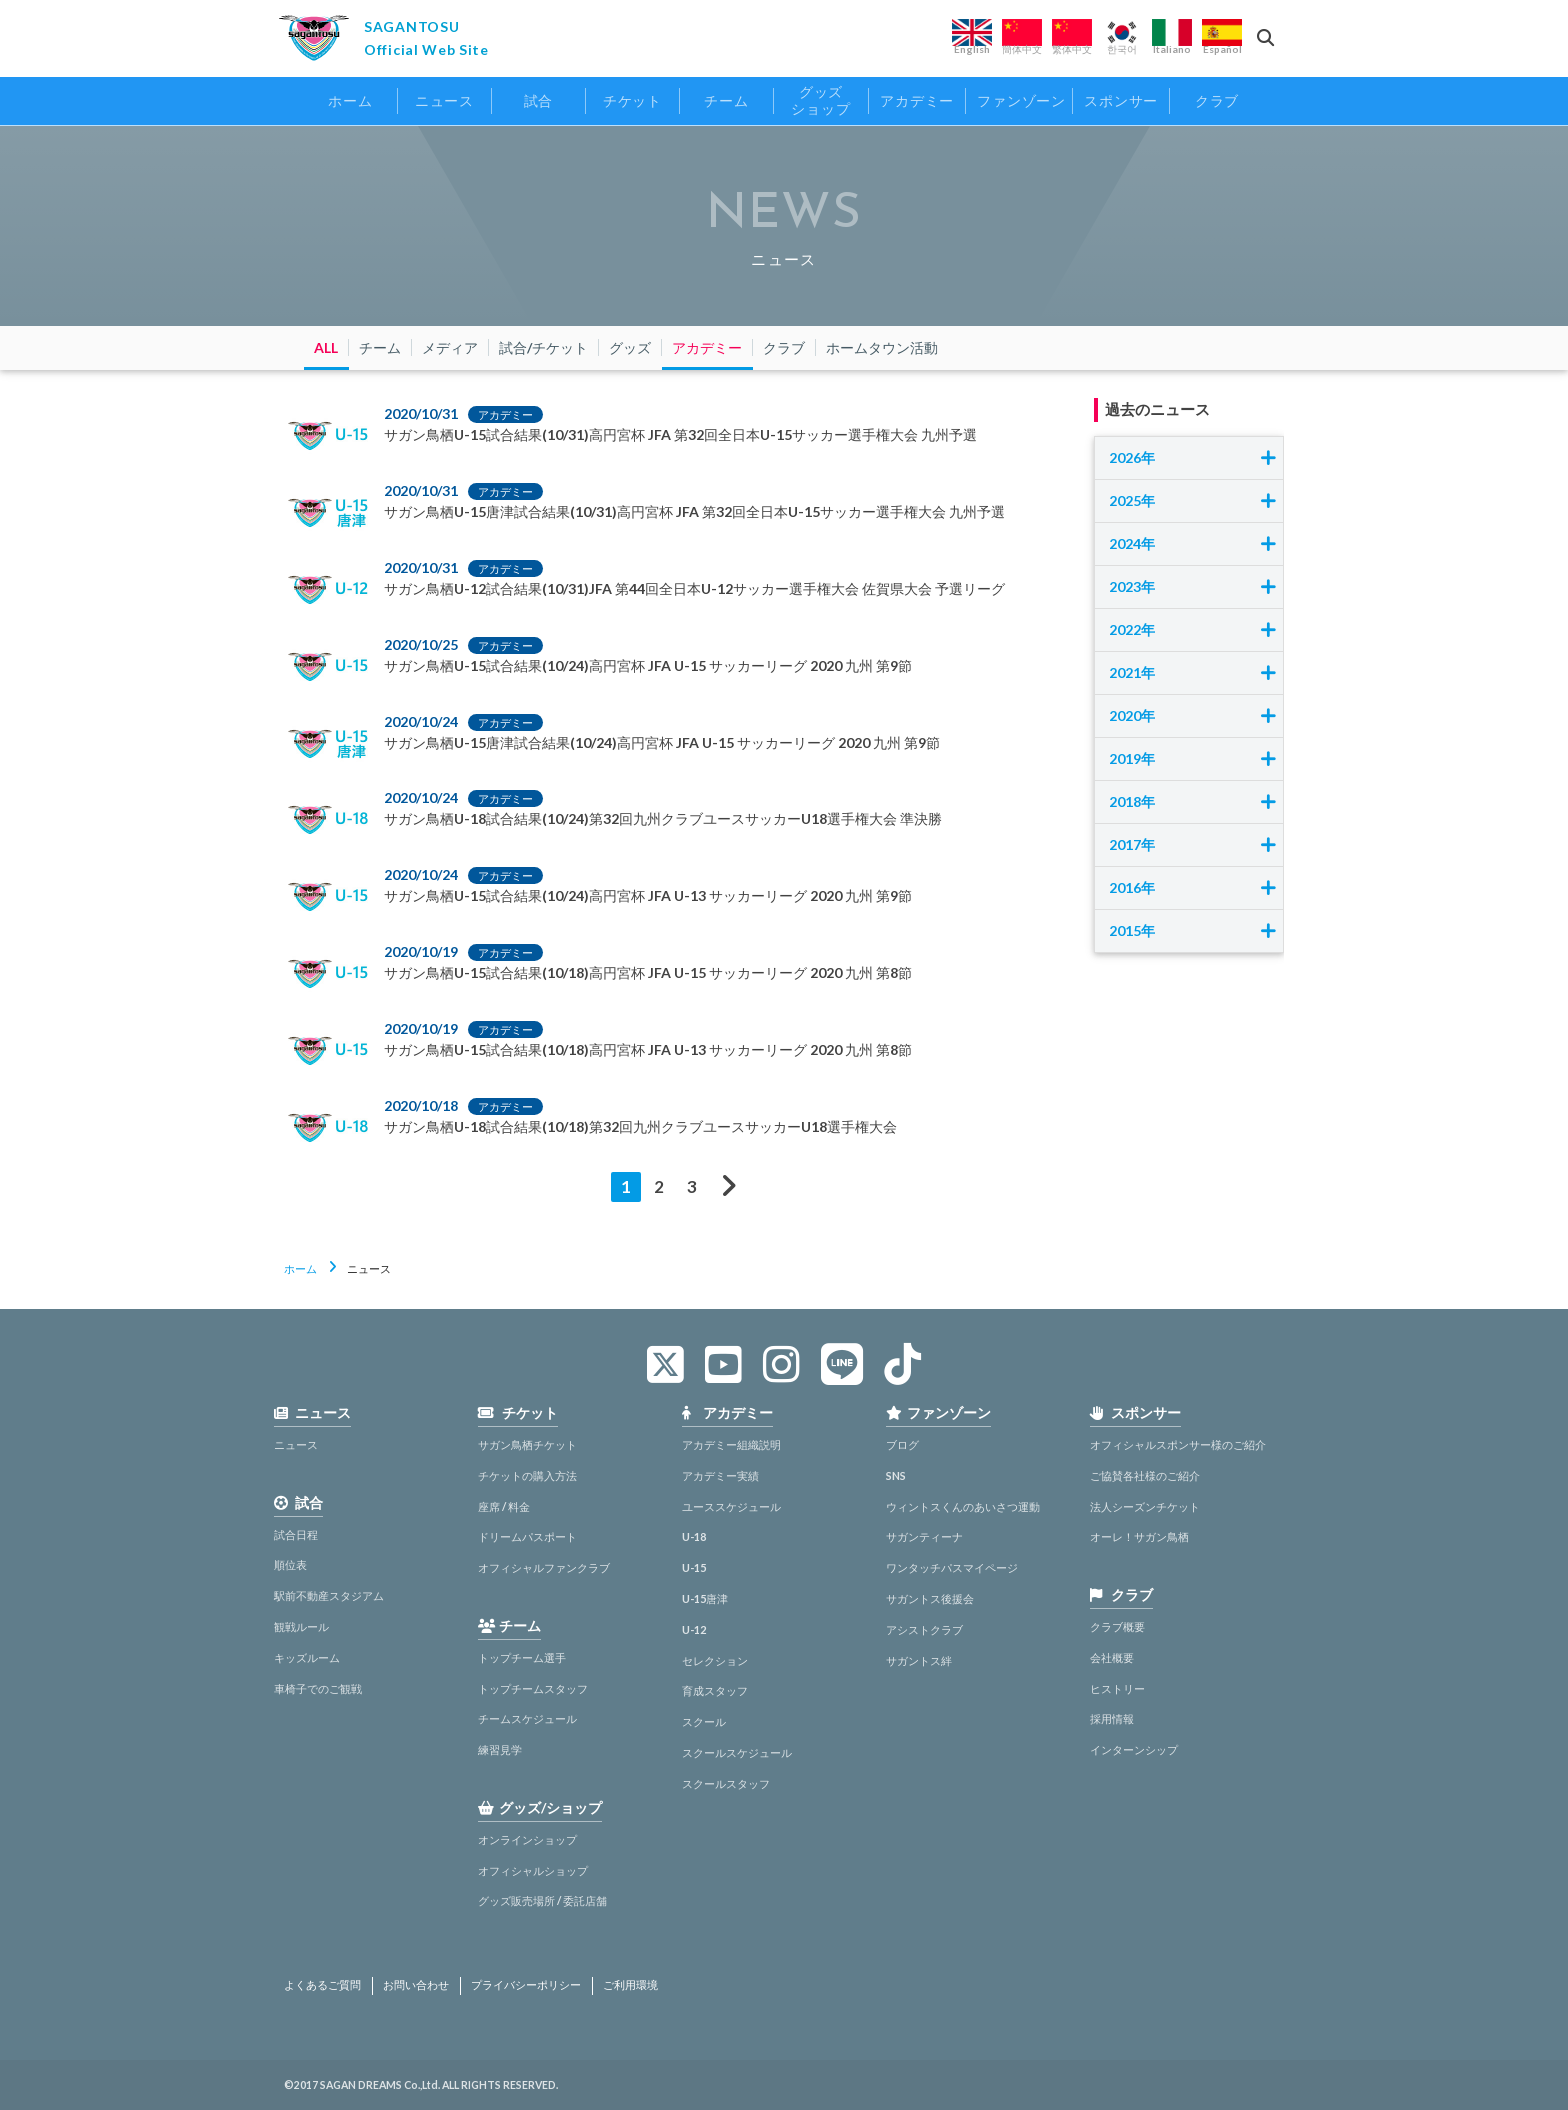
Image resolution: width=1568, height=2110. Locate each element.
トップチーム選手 (522, 1657)
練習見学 (500, 1749)
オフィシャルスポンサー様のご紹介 (1178, 1444)
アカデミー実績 (720, 1475)
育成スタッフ (715, 1690)
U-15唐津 (705, 1598)
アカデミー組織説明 (731, 1444)
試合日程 (296, 1534)
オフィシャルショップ (533, 1870)
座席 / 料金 (504, 1506)
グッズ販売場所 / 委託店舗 (542, 1900)
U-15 (694, 1567)
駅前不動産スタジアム (329, 1595)
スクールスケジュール (737, 1752)
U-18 (694, 1536)
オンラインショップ (527, 1839)
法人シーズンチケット (1145, 1506)
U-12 (694, 1629)
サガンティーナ (924, 1536)
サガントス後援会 (930, 1598)
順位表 (290, 1564)
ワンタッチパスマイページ (952, 1567)
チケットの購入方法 (527, 1475)
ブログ (902, 1444)
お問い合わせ (416, 1985)
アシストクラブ (924, 1629)
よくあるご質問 (322, 1985)
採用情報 (1112, 1718)
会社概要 (1112, 1657)
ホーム (300, 1268)
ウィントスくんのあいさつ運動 (963, 1506)
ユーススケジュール (731, 1506)
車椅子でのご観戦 (318, 1688)
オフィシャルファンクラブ (544, 1567)
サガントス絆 (919, 1660)
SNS (896, 1475)
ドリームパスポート (527, 1536)
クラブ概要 (1117, 1626)
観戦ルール (301, 1626)
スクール (704, 1721)
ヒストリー (1117, 1688)
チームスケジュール (527, 1718)
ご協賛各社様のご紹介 (1145, 1475)
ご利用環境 (630, 1985)
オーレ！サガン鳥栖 (1139, 1536)
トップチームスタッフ (533, 1688)
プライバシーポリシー (526, 1985)
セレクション (715, 1660)
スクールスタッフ (726, 1783)
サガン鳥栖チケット (527, 1444)
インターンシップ (1134, 1749)
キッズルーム (307, 1657)
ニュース (296, 1444)
